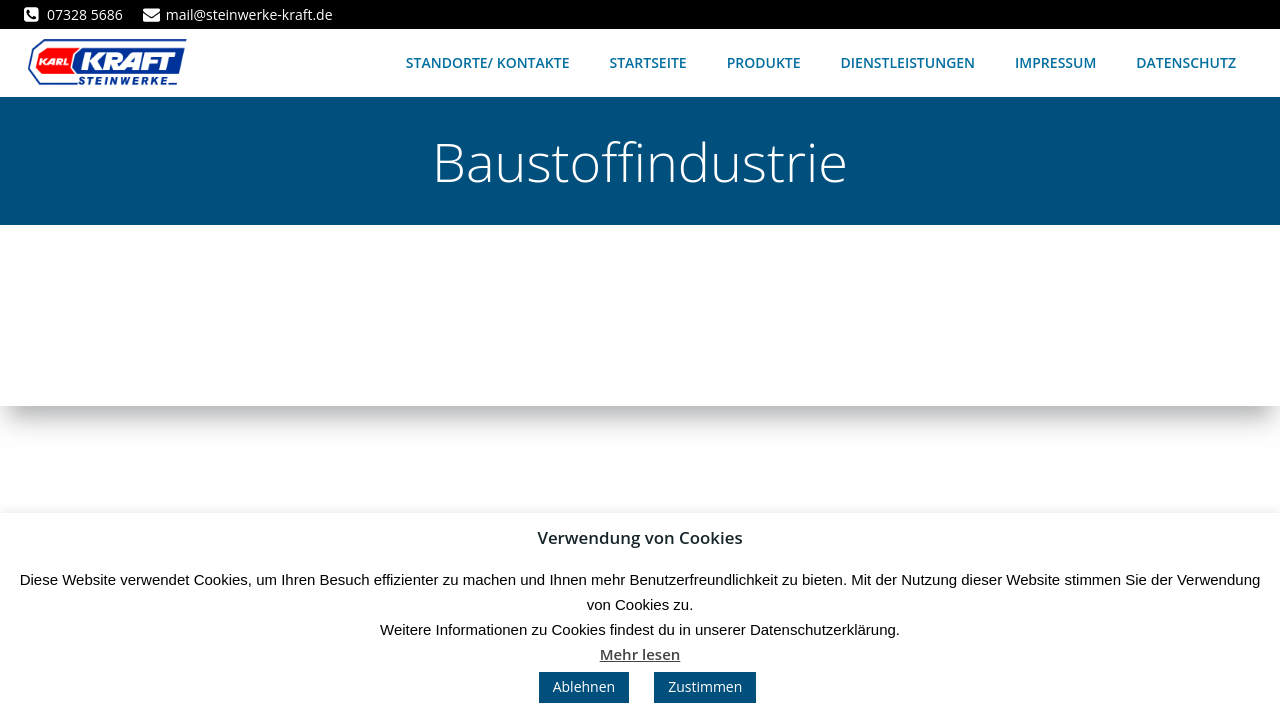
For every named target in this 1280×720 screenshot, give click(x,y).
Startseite (647, 62)
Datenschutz (1186, 62)
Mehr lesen (640, 654)
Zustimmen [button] (705, 686)
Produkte (764, 62)
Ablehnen (584, 686)
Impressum (1055, 62)
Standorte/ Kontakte (488, 62)
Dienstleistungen (908, 62)
